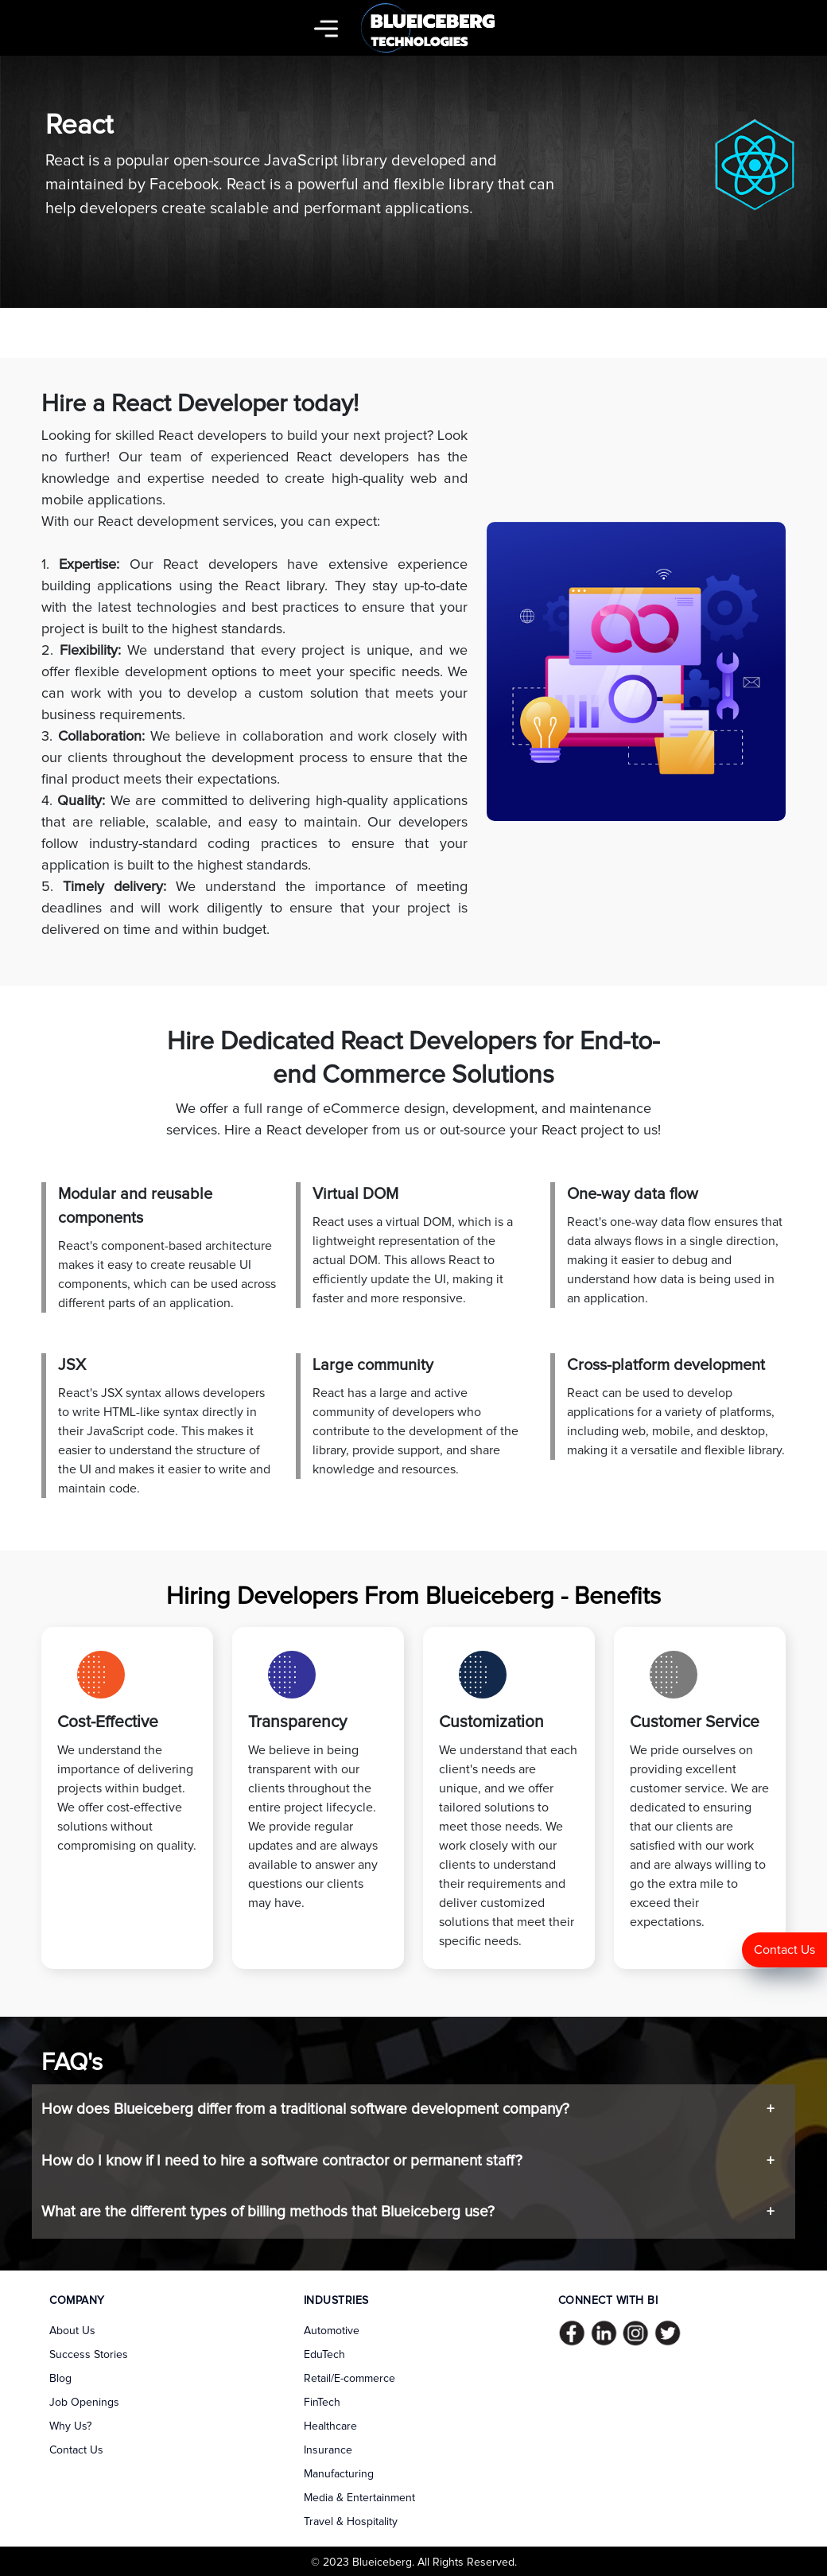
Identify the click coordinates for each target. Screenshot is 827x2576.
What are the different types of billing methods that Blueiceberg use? (268, 2212)
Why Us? (70, 2426)
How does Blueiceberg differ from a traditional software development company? (305, 2109)
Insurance (328, 2450)
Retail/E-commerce (349, 2378)
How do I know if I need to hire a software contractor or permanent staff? (281, 2161)
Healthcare (330, 2426)
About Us (72, 2331)
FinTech (322, 2402)
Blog (60, 2378)
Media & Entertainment (359, 2498)
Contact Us (784, 1950)
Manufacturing (339, 2474)
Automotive (331, 2331)
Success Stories (88, 2354)
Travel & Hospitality (351, 2521)
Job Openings (84, 2402)
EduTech (324, 2354)
